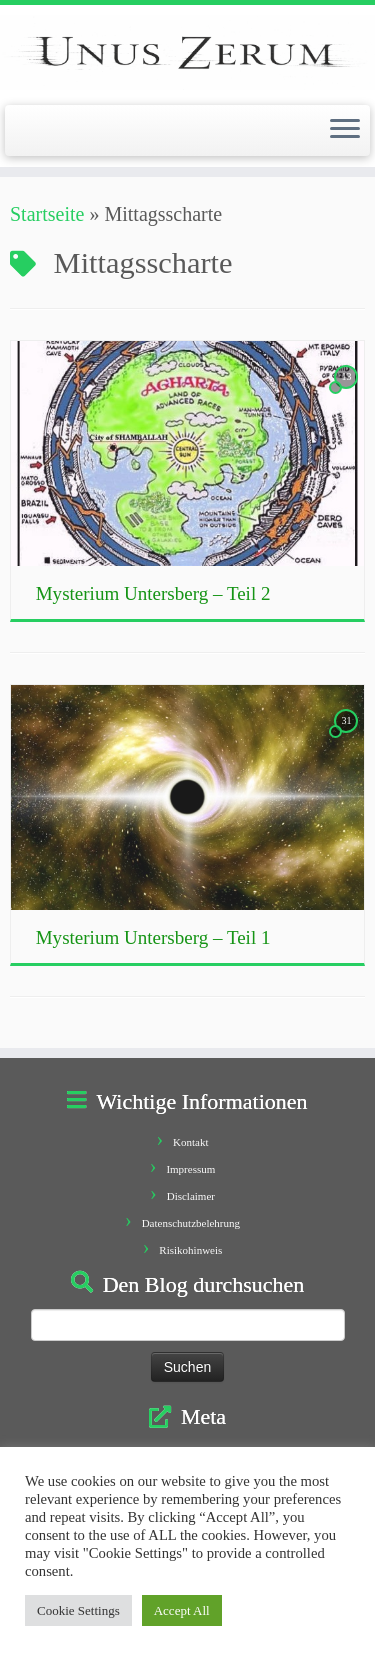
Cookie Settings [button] (78, 1610)
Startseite (47, 214)
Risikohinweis (190, 1250)
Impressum (190, 1169)
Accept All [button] (182, 1610)
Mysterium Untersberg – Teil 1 (153, 937)
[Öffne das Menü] (345, 131)
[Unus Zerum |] (187, 52)
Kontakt (190, 1142)
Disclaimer (191, 1196)
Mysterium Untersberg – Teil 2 (153, 593)
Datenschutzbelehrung (191, 1223)
